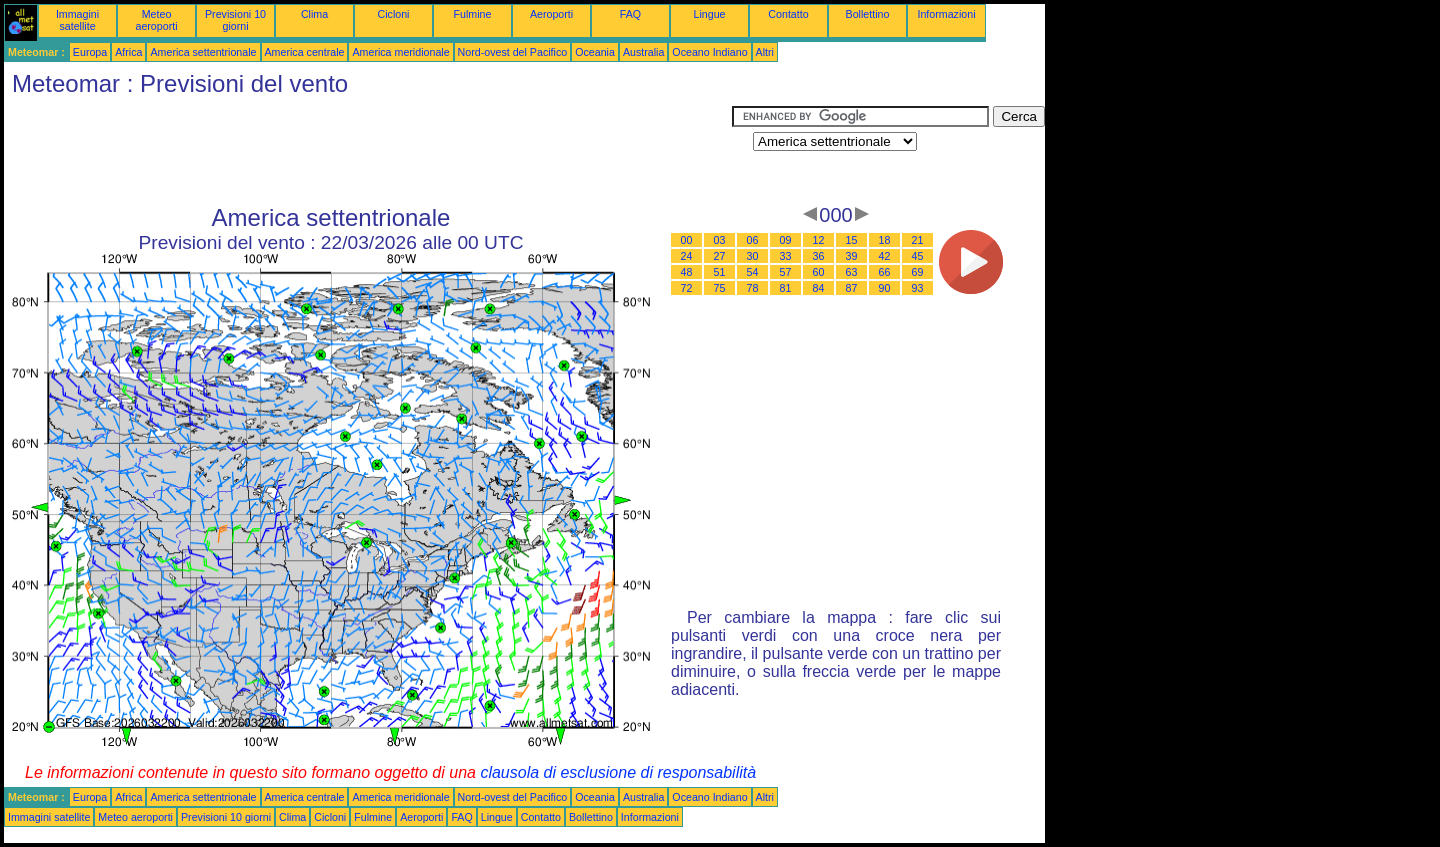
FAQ (630, 14)
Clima (314, 14)
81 (786, 288)
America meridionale (400, 52)
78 (753, 288)
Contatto (788, 14)
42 (885, 256)
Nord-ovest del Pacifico (513, 52)
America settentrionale (203, 52)
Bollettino (868, 14)
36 (819, 256)
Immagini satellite (77, 20)
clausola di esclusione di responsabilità (618, 772)
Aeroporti (551, 14)
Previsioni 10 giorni (235, 20)
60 (819, 272)
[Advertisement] (368, 151)
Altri (765, 52)
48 (687, 272)
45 (918, 256)
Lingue (710, 14)
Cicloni (394, 14)
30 (753, 256)
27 (720, 256)
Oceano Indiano (709, 52)
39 (852, 256)
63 (852, 272)
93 (918, 288)
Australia (643, 52)
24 (687, 256)
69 (918, 272)
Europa (90, 52)
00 (687, 240)
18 (885, 240)
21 (918, 240)
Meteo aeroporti (156, 20)
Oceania (595, 52)
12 (819, 240)
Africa (128, 52)
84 (819, 288)
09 (786, 240)
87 (852, 288)
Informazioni (946, 14)
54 (753, 272)
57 (786, 272)
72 (687, 288)
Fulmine (473, 14)
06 (753, 240)
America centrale (305, 52)
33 (786, 256)
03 (720, 240)
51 (720, 272)
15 (852, 240)
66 (885, 272)
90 (885, 288)
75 (720, 288)
